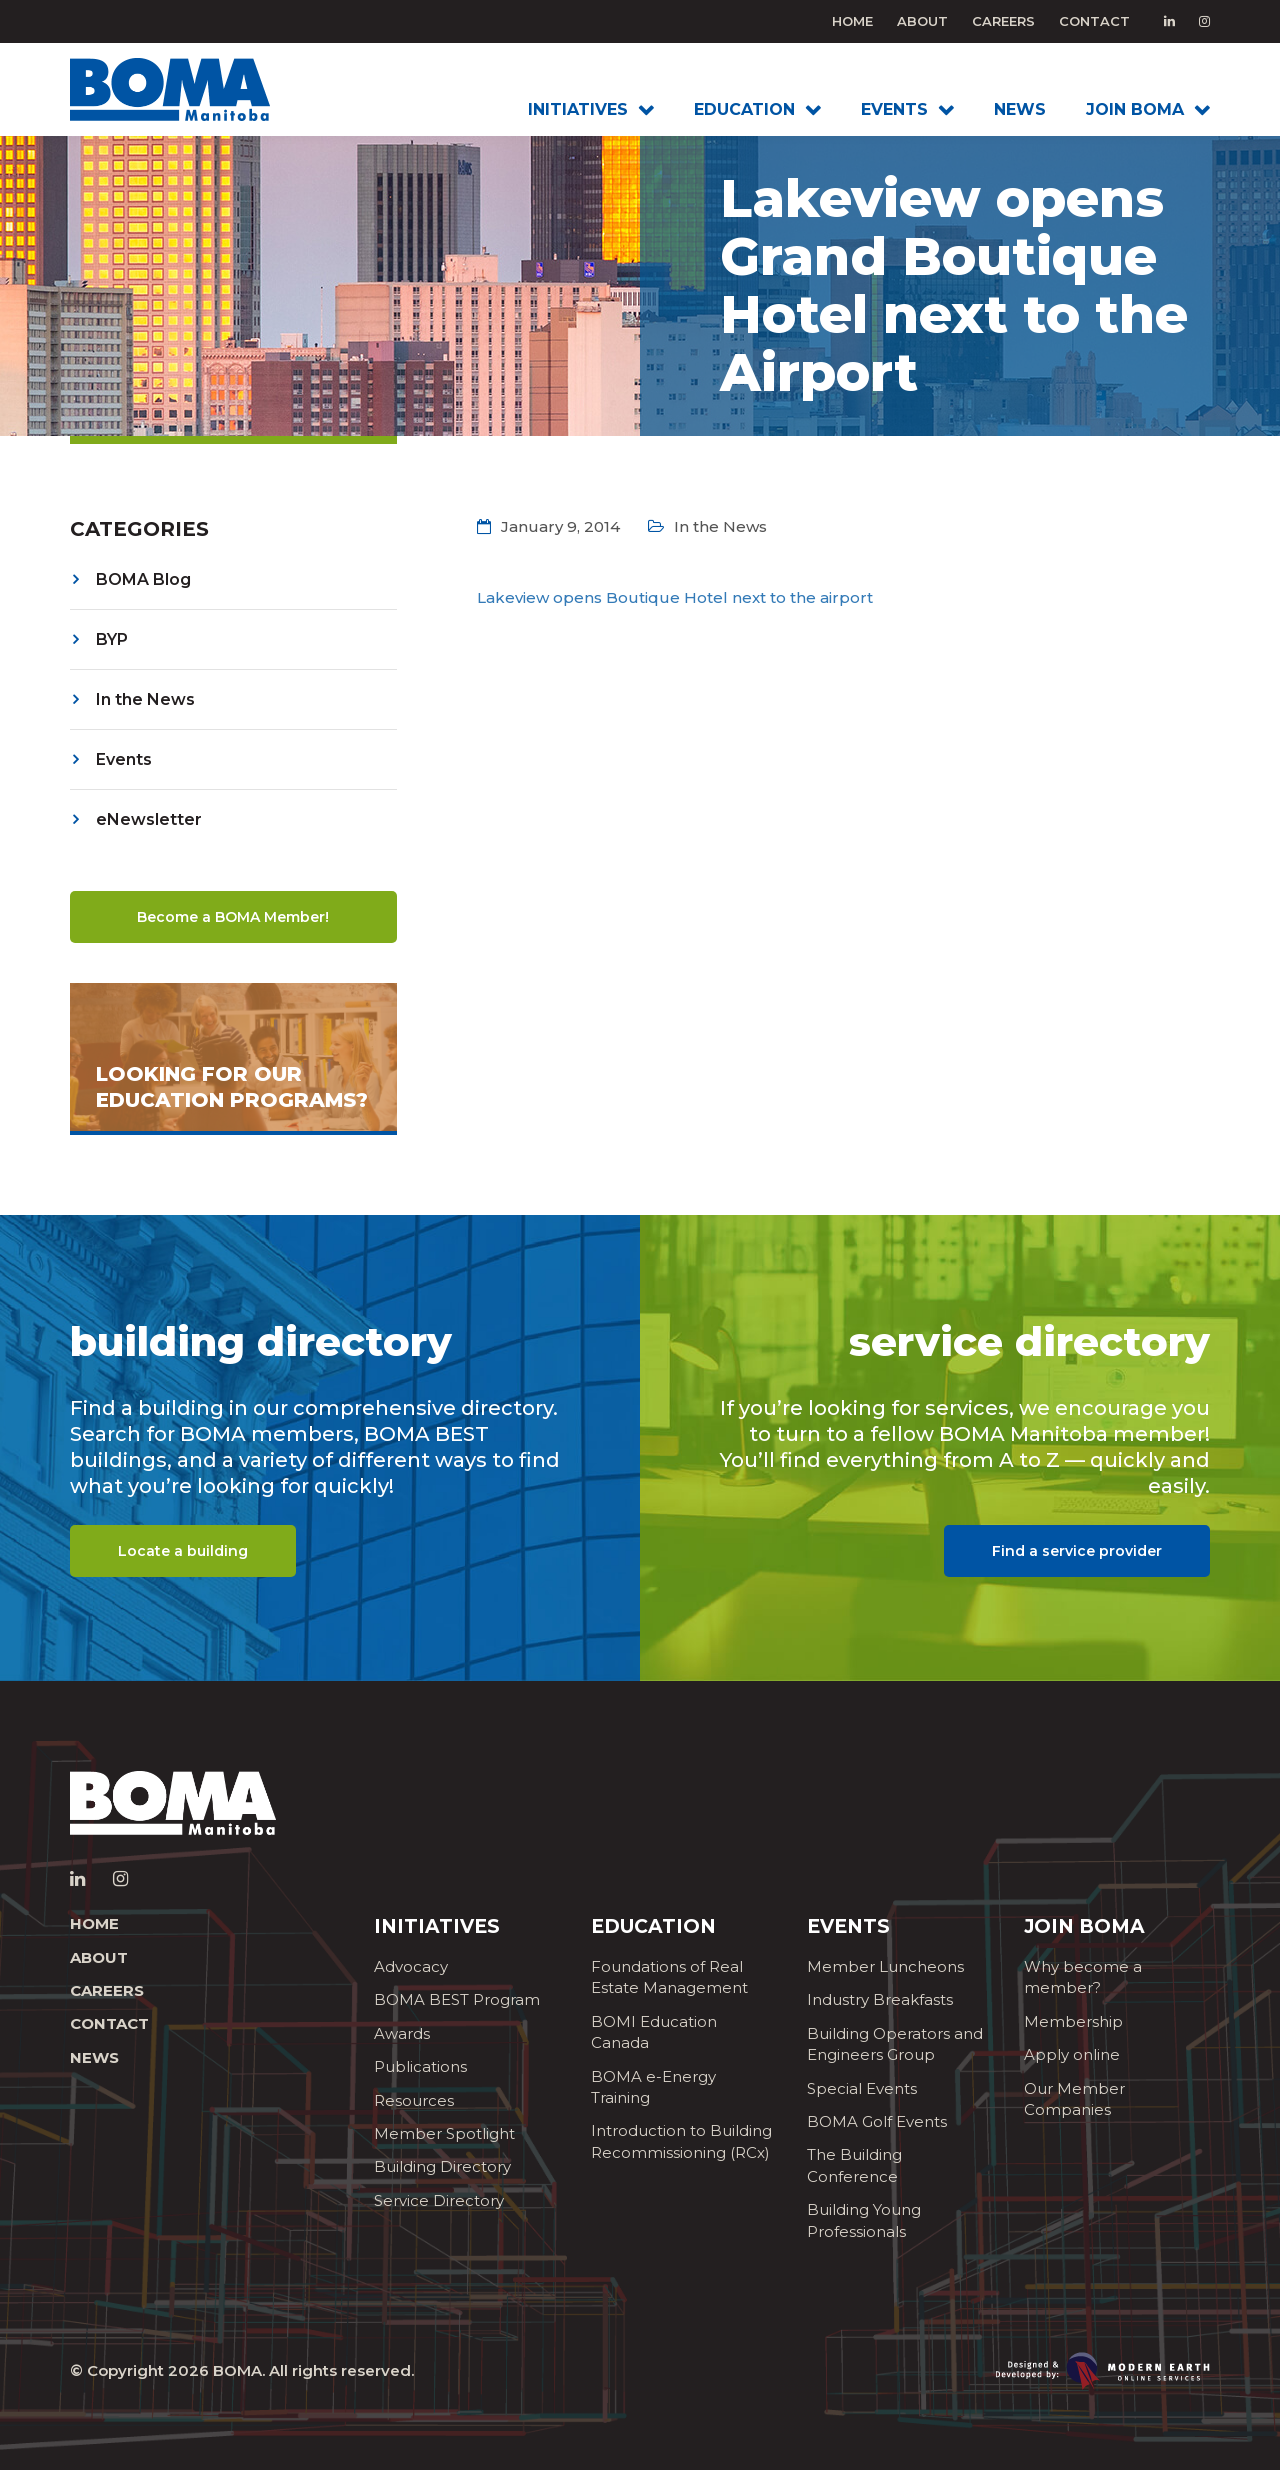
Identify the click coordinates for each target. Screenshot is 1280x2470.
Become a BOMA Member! (233, 917)
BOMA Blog (143, 579)
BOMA (237, 2370)
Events (124, 759)
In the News (145, 699)
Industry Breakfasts (880, 1999)
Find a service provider (1077, 1551)
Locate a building (183, 1551)
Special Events (862, 2088)
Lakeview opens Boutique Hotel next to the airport (675, 597)
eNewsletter (149, 819)
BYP (112, 639)
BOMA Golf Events (877, 2121)
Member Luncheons (885, 1966)
